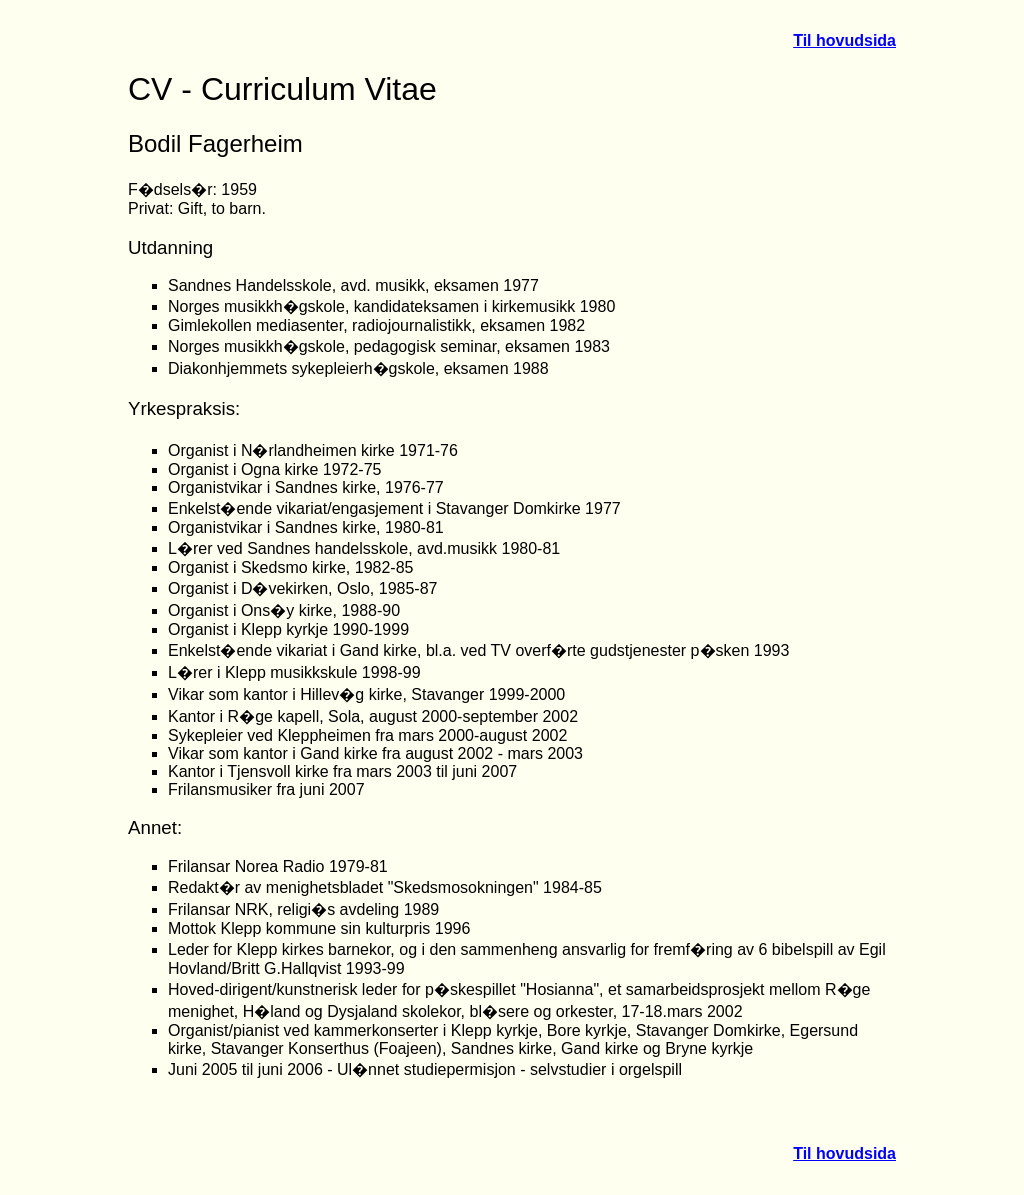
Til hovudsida (844, 40)
